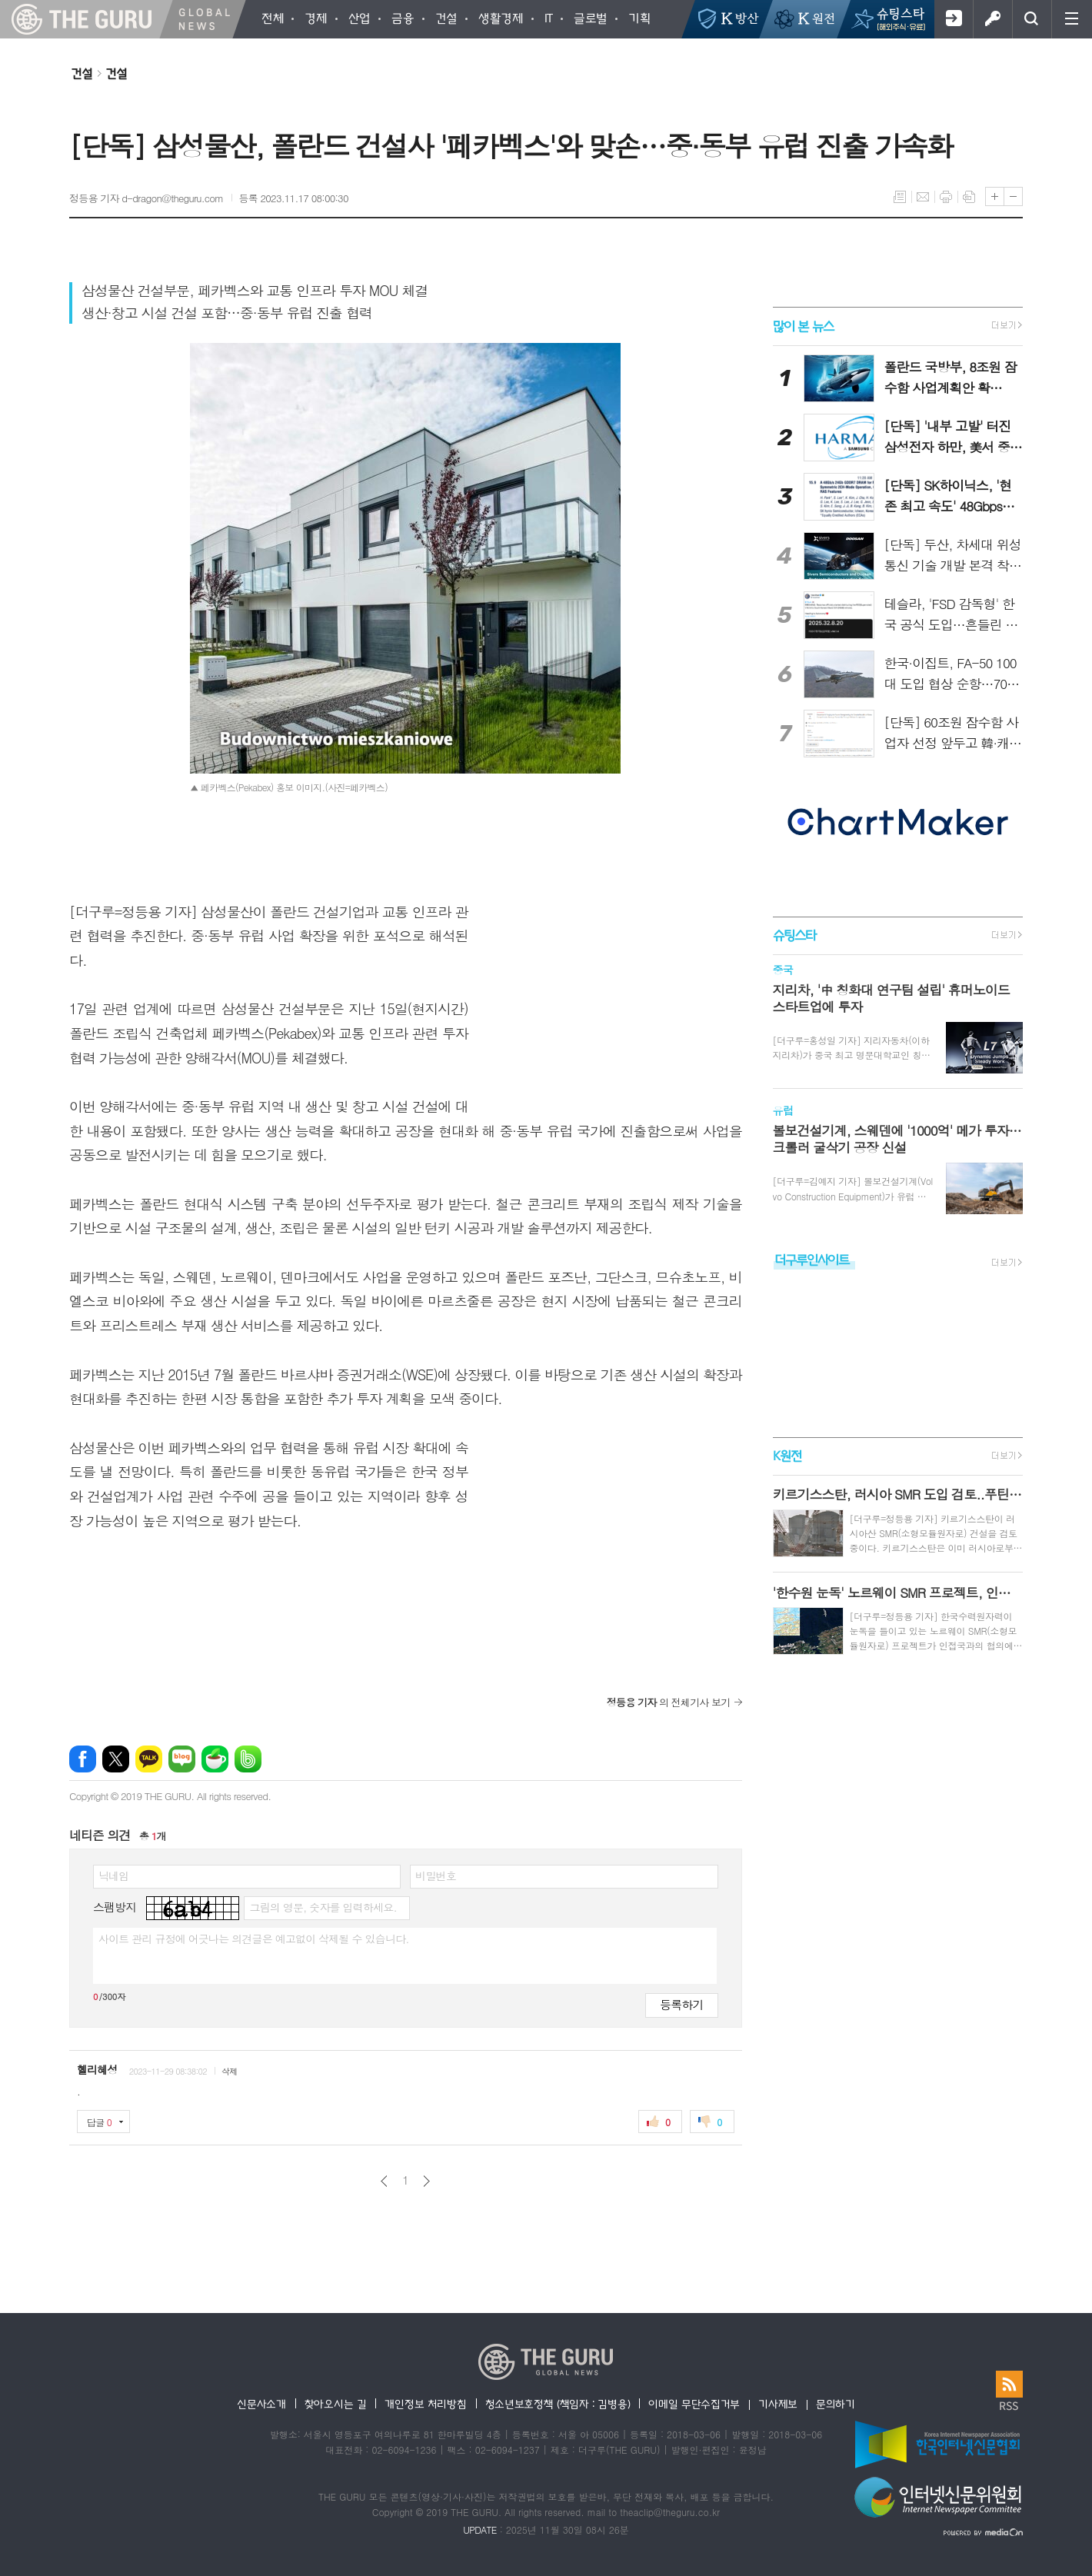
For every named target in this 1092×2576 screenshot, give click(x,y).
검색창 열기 (1031, 19)
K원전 (787, 1455)
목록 (899, 197)
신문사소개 (261, 2404)
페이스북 (82, 1759)
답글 (99, 2121)
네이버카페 (214, 1759)
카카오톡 (148, 1759)
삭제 (229, 2071)
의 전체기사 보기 (669, 1702)
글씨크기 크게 (994, 196)
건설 (81, 73)
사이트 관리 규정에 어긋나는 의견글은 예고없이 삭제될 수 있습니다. (253, 1938)
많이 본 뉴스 (803, 326)
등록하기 (681, 2004)
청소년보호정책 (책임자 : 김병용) (558, 2404)
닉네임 (113, 1875)
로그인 (992, 19)
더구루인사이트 (812, 1259)
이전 (384, 2181)
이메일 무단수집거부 (694, 2404)
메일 (923, 197)
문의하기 (835, 2404)
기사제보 (777, 2404)
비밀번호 (435, 1875)
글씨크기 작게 (1013, 196)
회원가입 (953, 19)
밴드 (248, 1759)
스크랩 (969, 197)
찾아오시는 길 (336, 2404)
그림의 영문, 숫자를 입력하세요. (322, 1907)
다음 (426, 2181)
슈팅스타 (794, 935)
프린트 (946, 197)
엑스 (115, 1759)
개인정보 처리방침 (425, 2404)
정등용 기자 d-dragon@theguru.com (146, 198)
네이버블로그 (181, 1759)
